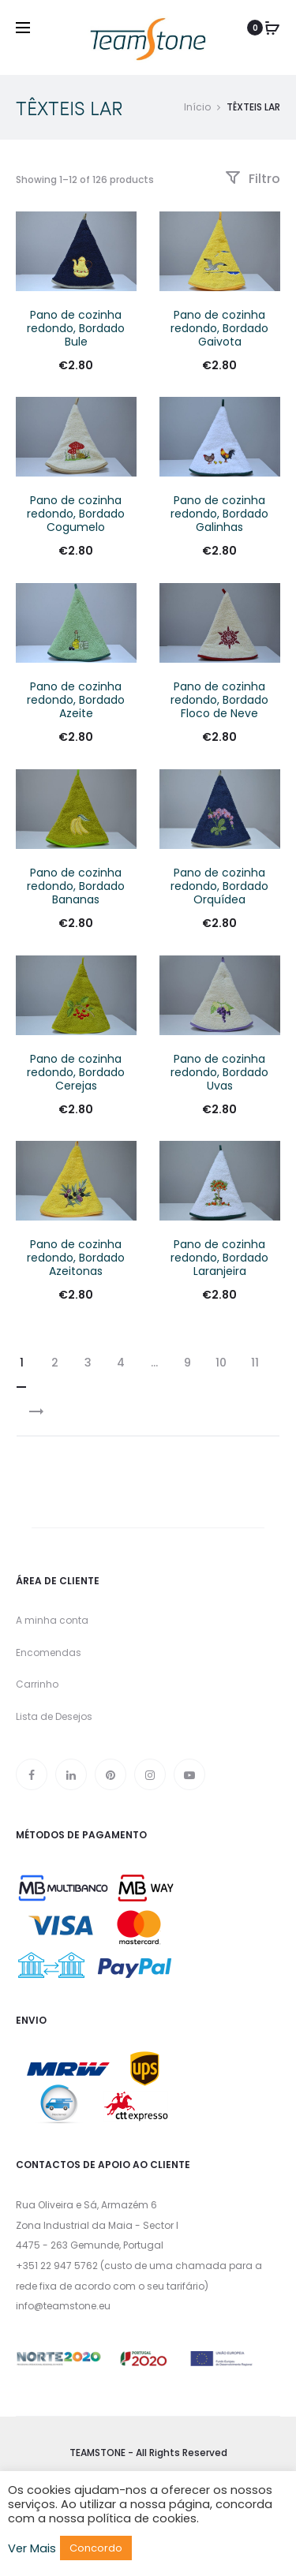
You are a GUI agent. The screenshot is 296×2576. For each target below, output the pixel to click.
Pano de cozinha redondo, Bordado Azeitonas (76, 1257)
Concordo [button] (95, 2547)
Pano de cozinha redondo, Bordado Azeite (76, 700)
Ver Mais (32, 2548)
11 (255, 1362)
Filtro (252, 179)
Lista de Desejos (54, 1716)
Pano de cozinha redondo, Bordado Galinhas (219, 513)
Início (197, 107)
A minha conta (52, 1620)
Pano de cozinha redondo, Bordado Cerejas (76, 1072)
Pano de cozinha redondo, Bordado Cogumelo (76, 513)
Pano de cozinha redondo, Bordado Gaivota (219, 328)
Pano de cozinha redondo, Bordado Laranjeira (219, 1257)
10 (221, 1362)
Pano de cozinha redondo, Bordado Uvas (219, 1072)
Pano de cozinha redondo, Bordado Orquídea (219, 886)
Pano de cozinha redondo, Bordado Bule (76, 328)
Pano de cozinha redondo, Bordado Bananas (76, 886)
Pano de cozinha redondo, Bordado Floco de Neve (219, 700)
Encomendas (48, 1652)
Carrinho (37, 1684)
